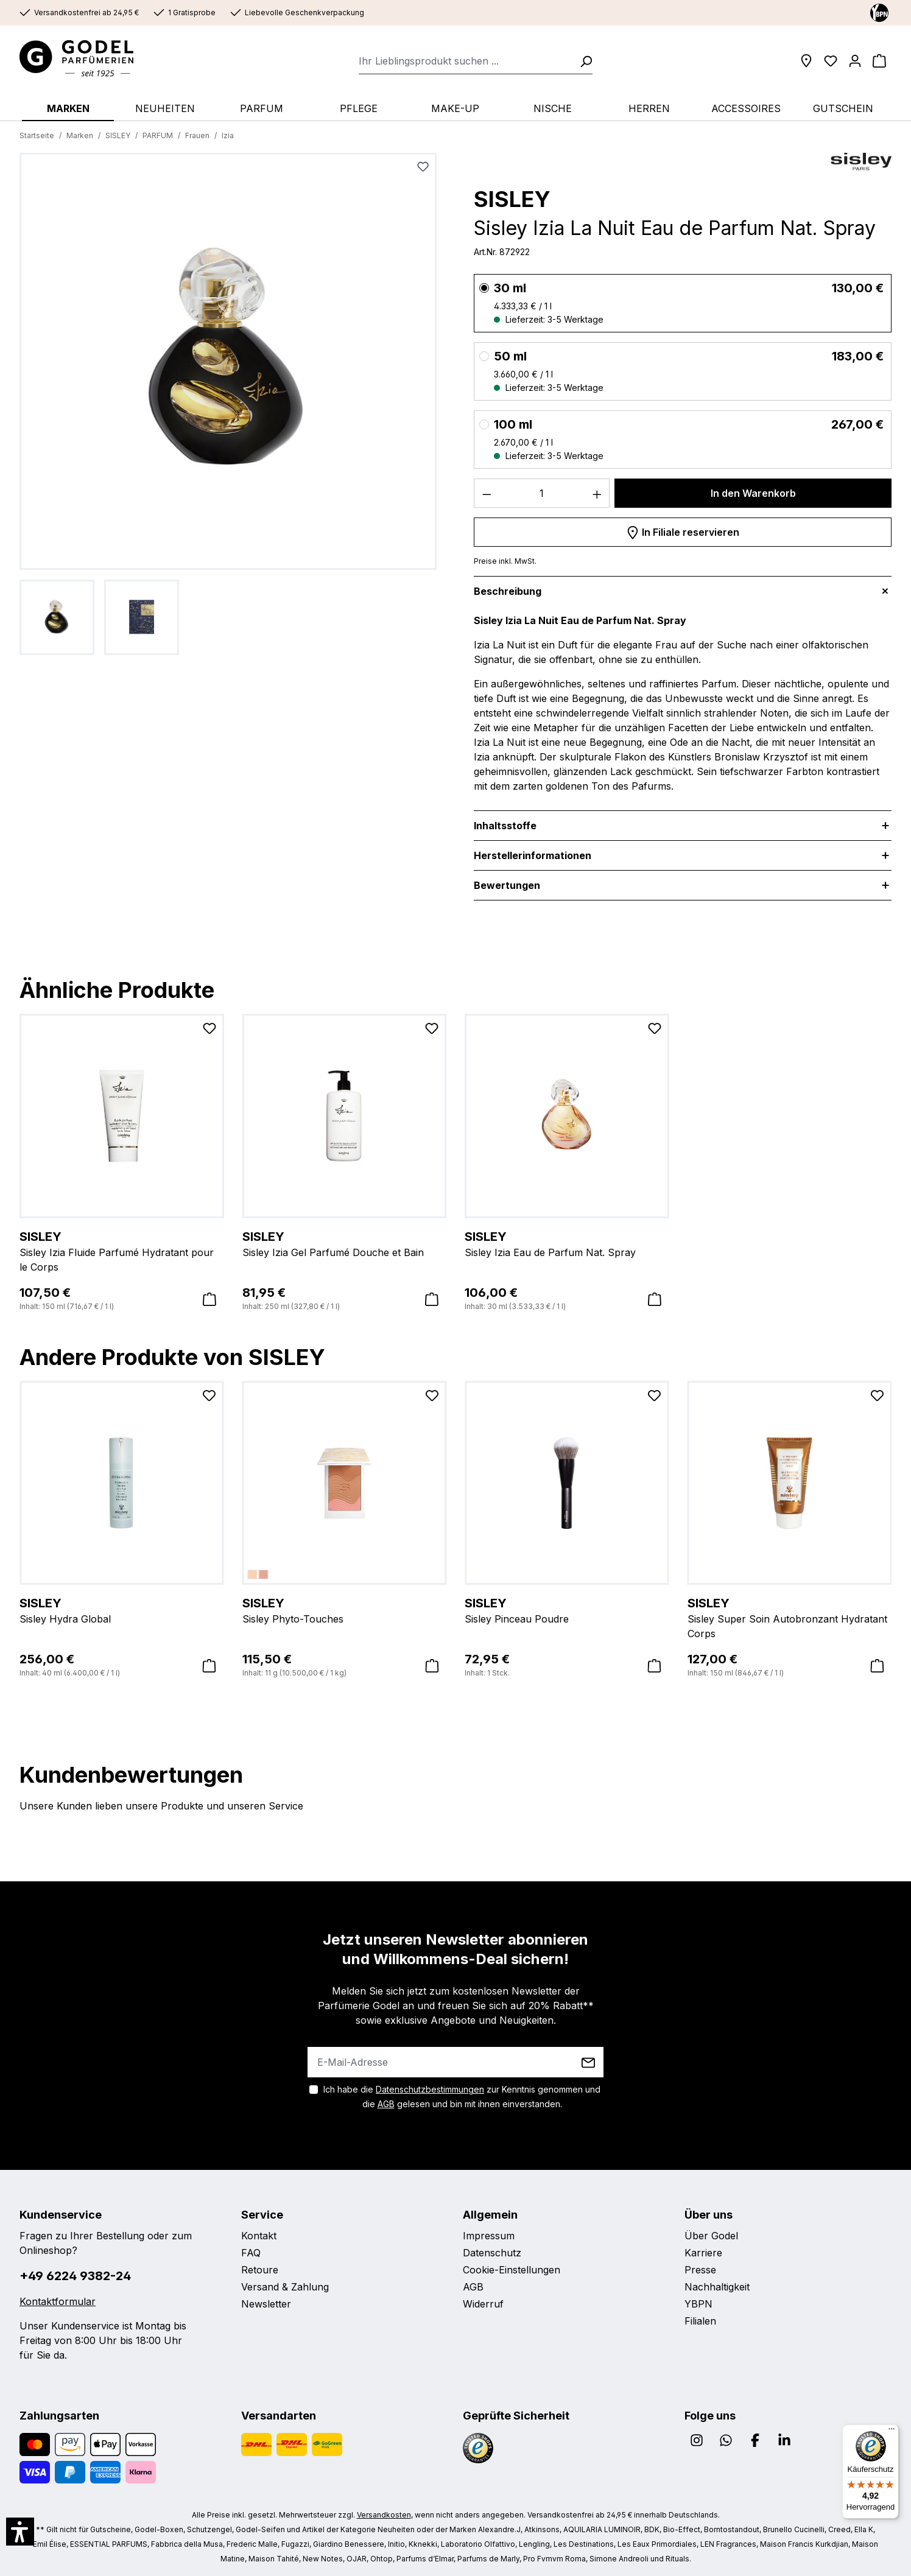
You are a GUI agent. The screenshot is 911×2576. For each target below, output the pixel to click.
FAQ (251, 2253)
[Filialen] (806, 61)
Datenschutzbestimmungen (430, 2089)
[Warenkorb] (879, 61)
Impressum (489, 2236)
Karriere (703, 2253)
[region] (228, 404)
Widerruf (483, 2304)
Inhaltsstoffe (505, 825)
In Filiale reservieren (682, 530)
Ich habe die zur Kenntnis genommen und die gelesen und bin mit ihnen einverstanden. (461, 2096)
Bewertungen (507, 885)
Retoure (259, 2270)
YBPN (698, 2304)
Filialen (700, 2321)
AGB (386, 2104)
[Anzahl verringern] (486, 493)
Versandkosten (384, 2514)
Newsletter (266, 2304)
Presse (700, 2270)
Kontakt (258, 2236)
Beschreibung (507, 591)
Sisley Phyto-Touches (344, 1610)
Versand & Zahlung (285, 2287)
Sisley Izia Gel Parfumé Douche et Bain (344, 1243)
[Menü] (891, 2431)
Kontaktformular (57, 2301)
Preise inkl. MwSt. (505, 561)
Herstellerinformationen (532, 855)
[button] (20, 2532)
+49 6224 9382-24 (75, 2276)
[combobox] (465, 60)
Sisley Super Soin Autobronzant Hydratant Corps (790, 1617)
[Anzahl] (542, 493)
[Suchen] (582, 60)
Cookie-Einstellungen (511, 2270)
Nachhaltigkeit (717, 2287)
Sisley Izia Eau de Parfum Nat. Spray (567, 1243)
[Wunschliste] (830, 61)
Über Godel (711, 2236)
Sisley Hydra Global (121, 1610)
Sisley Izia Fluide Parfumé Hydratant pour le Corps (121, 1250)
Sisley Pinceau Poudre (567, 1610)
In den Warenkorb (753, 493)
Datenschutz (492, 2253)
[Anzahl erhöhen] (597, 493)
